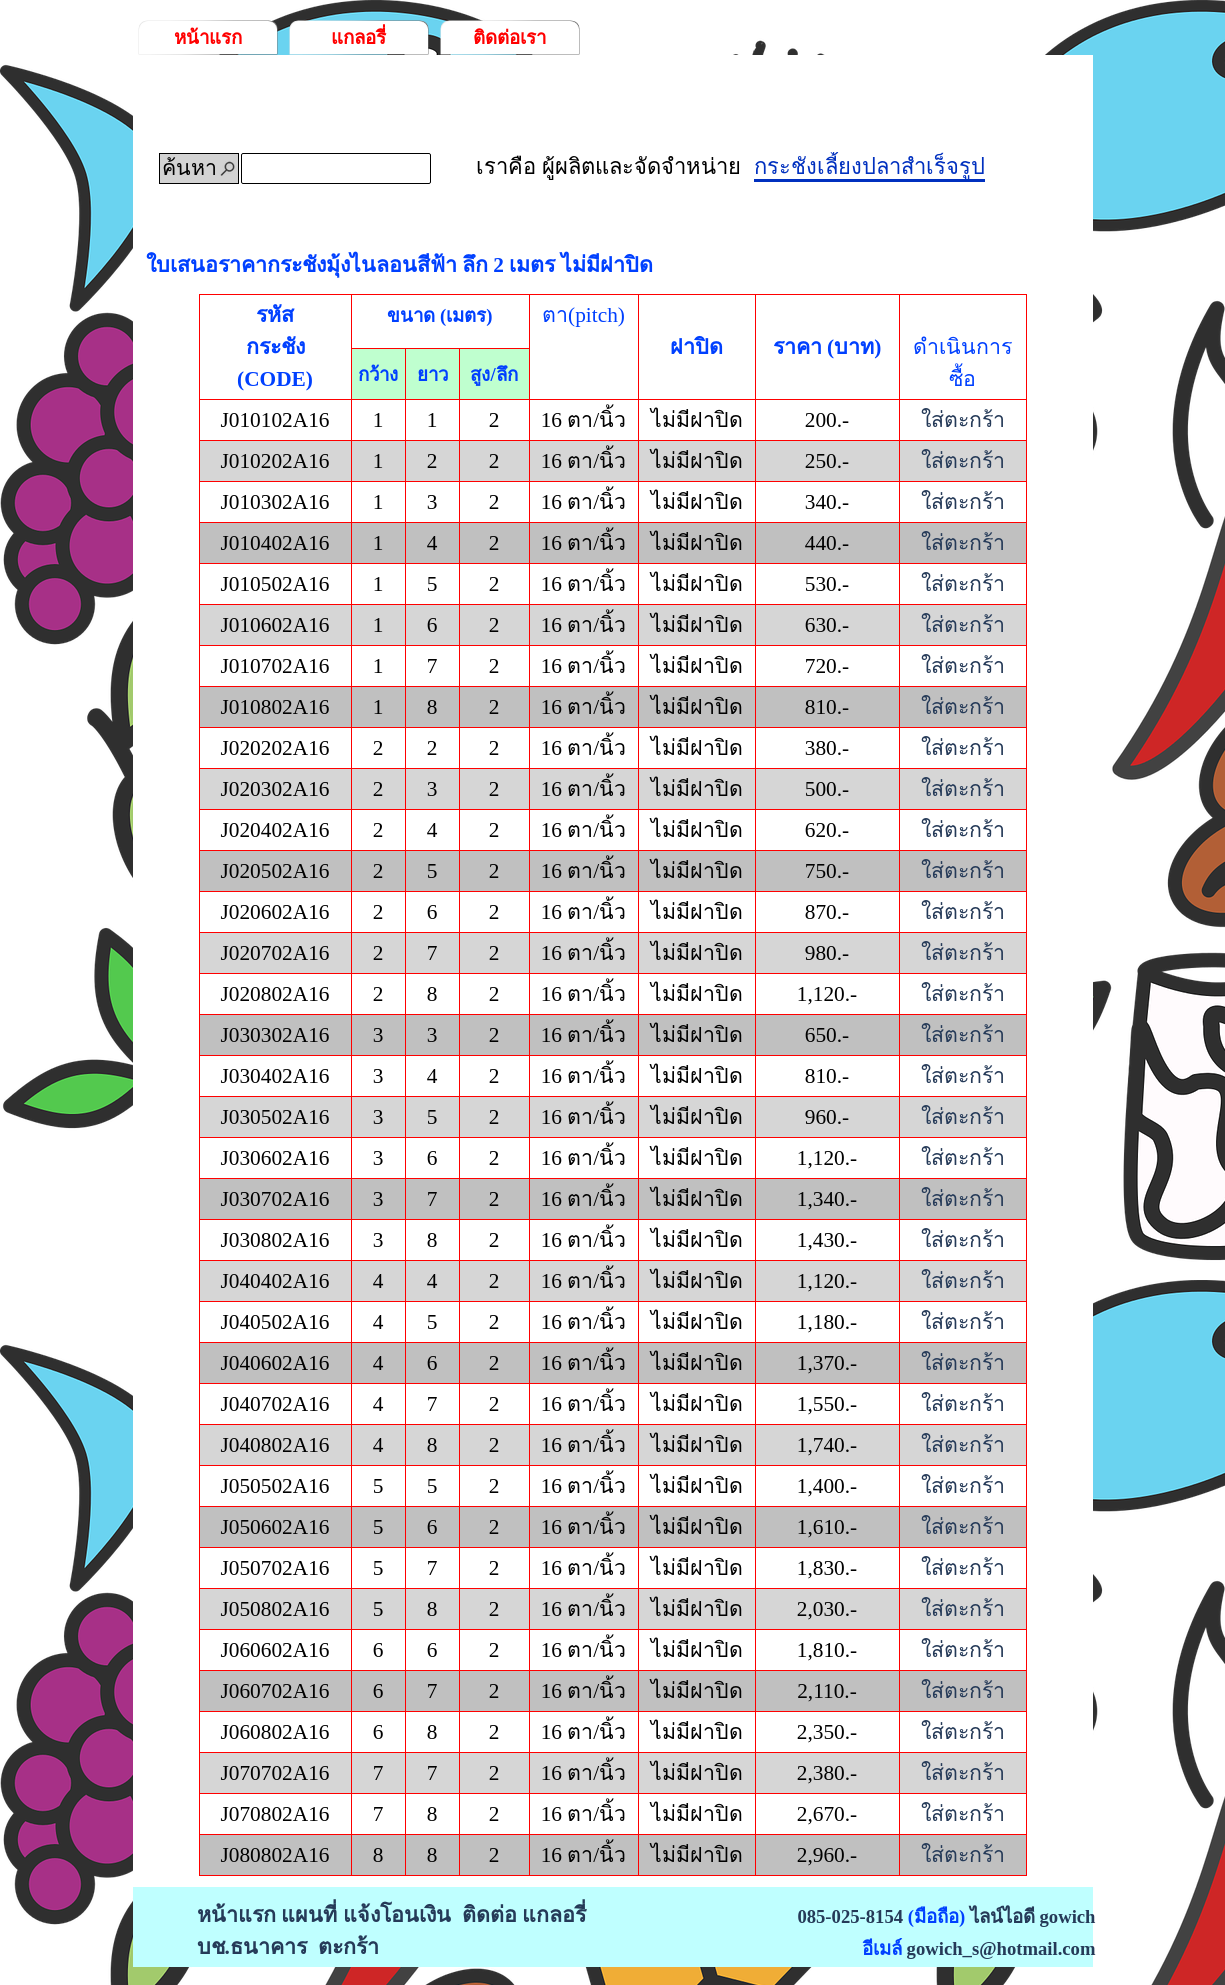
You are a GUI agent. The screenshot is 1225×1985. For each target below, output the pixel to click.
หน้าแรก (208, 37)
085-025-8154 (850, 1916)
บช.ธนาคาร (252, 1947)
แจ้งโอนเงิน (397, 1915)
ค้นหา (189, 168)
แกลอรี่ (358, 37)
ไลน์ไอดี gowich (1033, 1916)
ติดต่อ (489, 1915)
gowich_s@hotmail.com (1001, 1948)
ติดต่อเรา (509, 37)
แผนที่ (309, 1915)
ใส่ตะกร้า (963, 420)
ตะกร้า (348, 1947)
